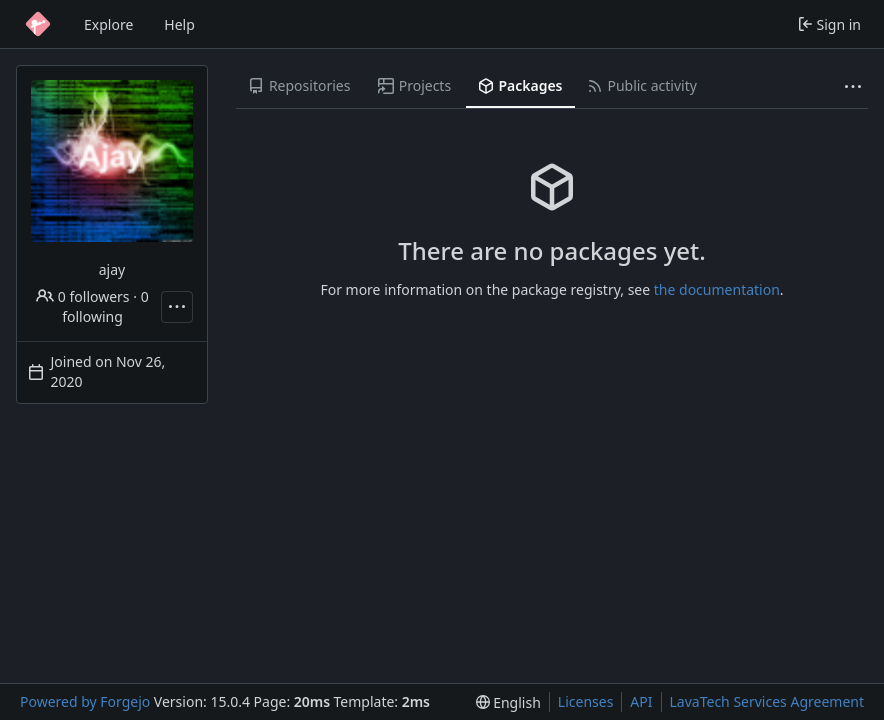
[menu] (508, 702)
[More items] (853, 86)
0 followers (82, 296)
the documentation (717, 289)
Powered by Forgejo (85, 701)
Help (179, 24)
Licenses (586, 701)
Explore (108, 24)
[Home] (38, 24)
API (641, 701)
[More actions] (177, 307)
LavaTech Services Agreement (767, 701)
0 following (105, 306)
